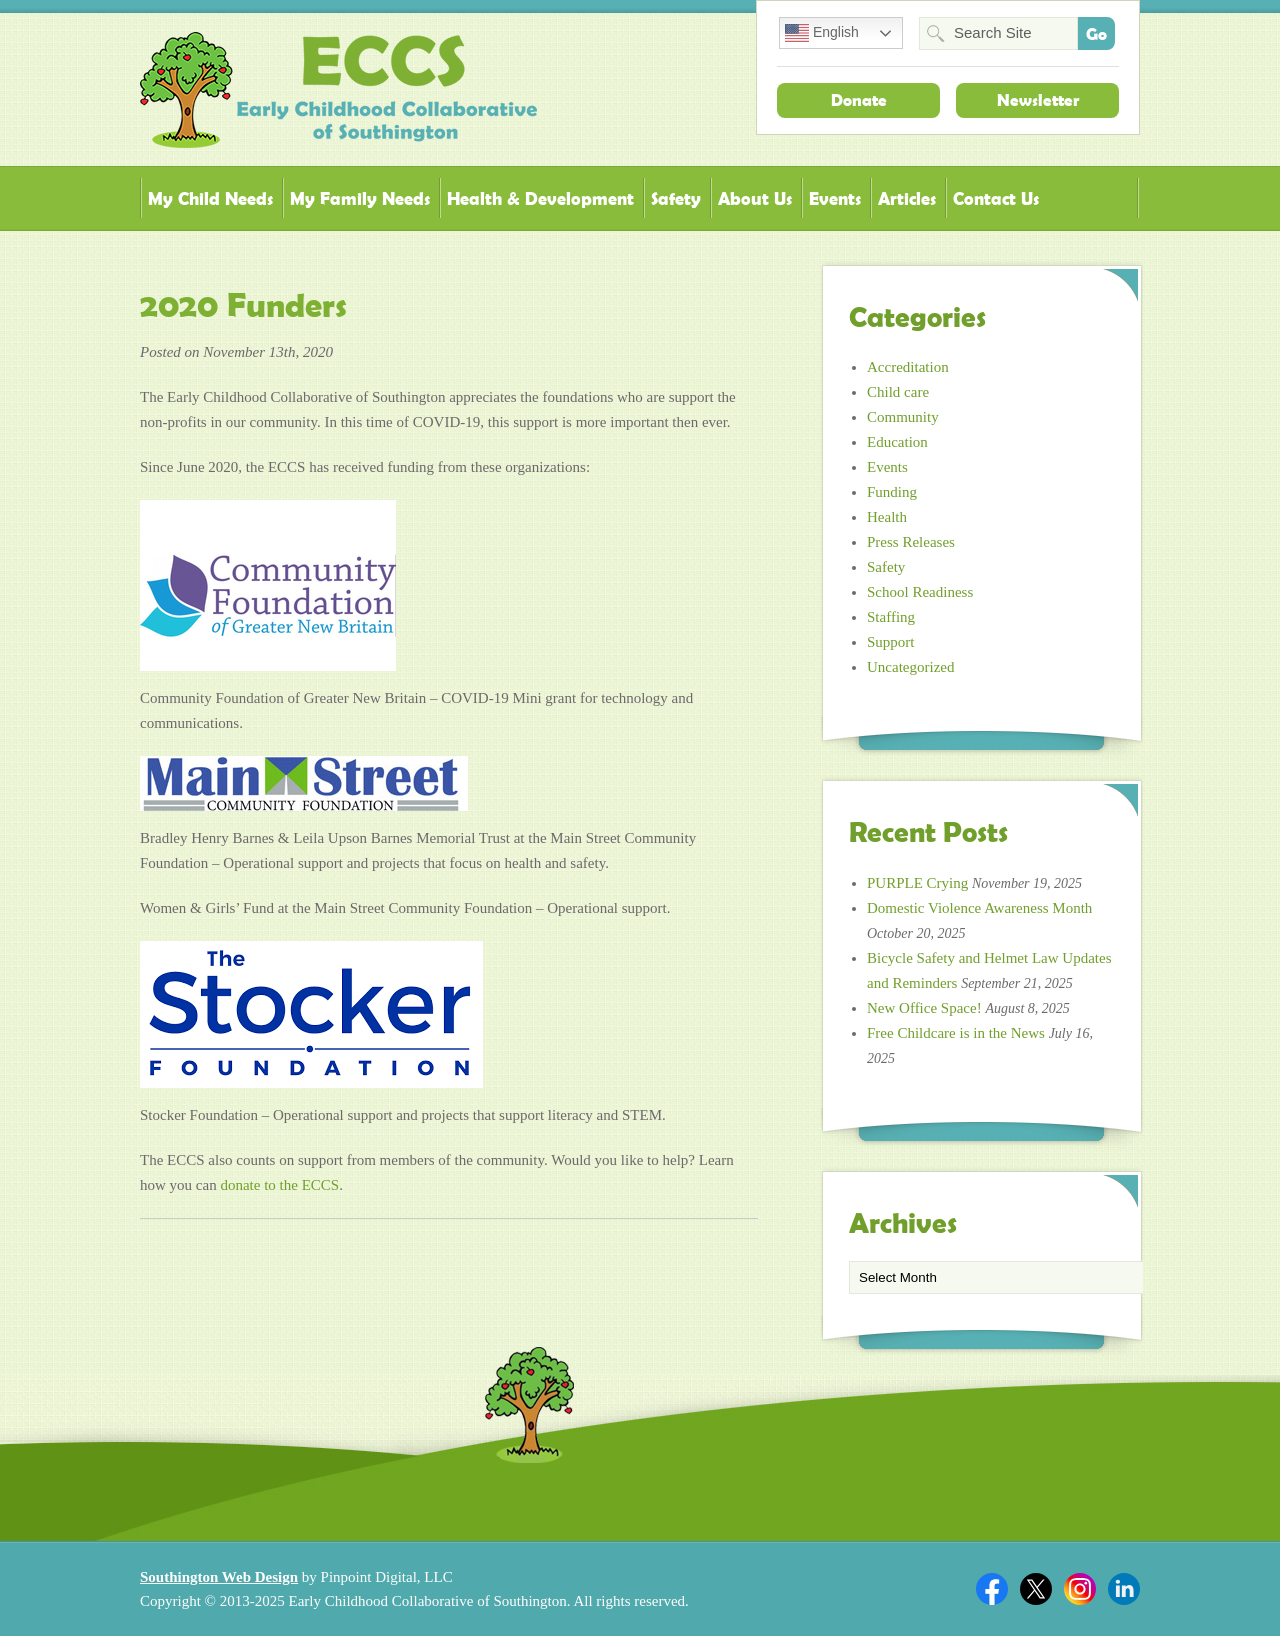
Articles (907, 198)
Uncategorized (910, 667)
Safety (676, 198)
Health (887, 517)
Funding (892, 492)
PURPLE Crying (917, 883)
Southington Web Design (219, 1577)
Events (835, 198)
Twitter (1036, 1589)
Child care (898, 392)
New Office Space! (924, 1008)
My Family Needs (360, 198)
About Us (755, 198)
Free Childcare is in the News (956, 1033)
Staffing (891, 617)
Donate (859, 100)
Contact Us (996, 198)
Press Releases (911, 542)
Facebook (992, 1589)
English (822, 33)
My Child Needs (210, 198)
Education (897, 442)
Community (903, 417)
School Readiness (920, 592)
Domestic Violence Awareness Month (979, 908)
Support (891, 642)
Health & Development (540, 198)
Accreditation (908, 367)
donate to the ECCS (279, 1185)
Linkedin (1124, 1589)
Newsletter (1038, 100)
